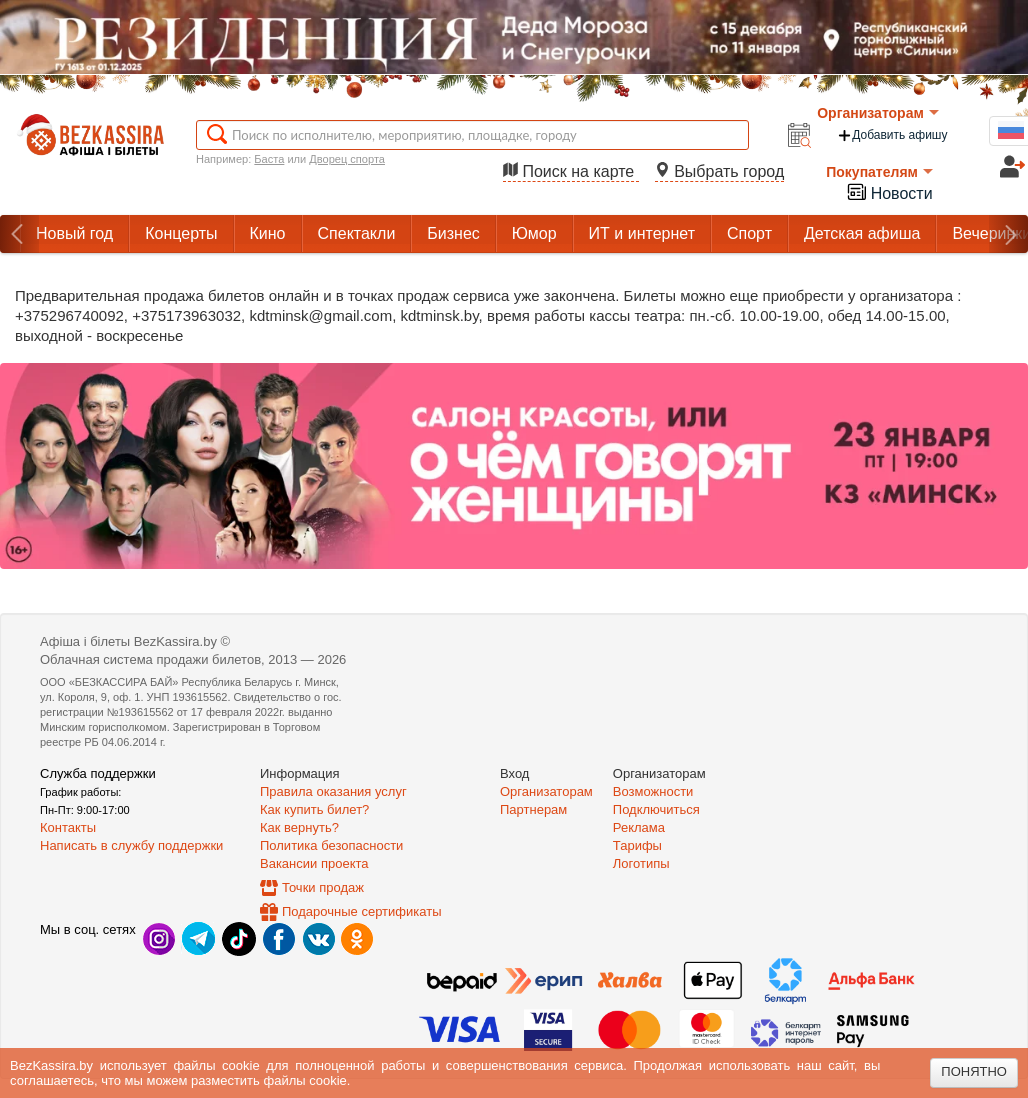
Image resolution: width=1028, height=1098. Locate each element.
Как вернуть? (299, 827)
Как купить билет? (314, 809)
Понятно (974, 1071)
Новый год (74, 233)
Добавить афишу (892, 135)
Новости (889, 191)
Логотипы (641, 863)
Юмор (534, 233)
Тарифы (637, 845)
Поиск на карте (571, 171)
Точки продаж (323, 887)
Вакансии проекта (314, 863)
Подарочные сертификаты (361, 911)
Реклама (639, 827)
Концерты (181, 233)
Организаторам (878, 113)
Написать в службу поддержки (131, 845)
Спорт (749, 233)
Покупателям (879, 172)
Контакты (68, 827)
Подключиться (656, 809)
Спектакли (357, 233)
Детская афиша (862, 233)
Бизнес (453, 233)
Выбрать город (720, 171)
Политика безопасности (331, 845)
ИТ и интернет (642, 233)
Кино (268, 233)
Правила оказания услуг (333, 791)
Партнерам (533, 809)
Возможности (653, 791)
